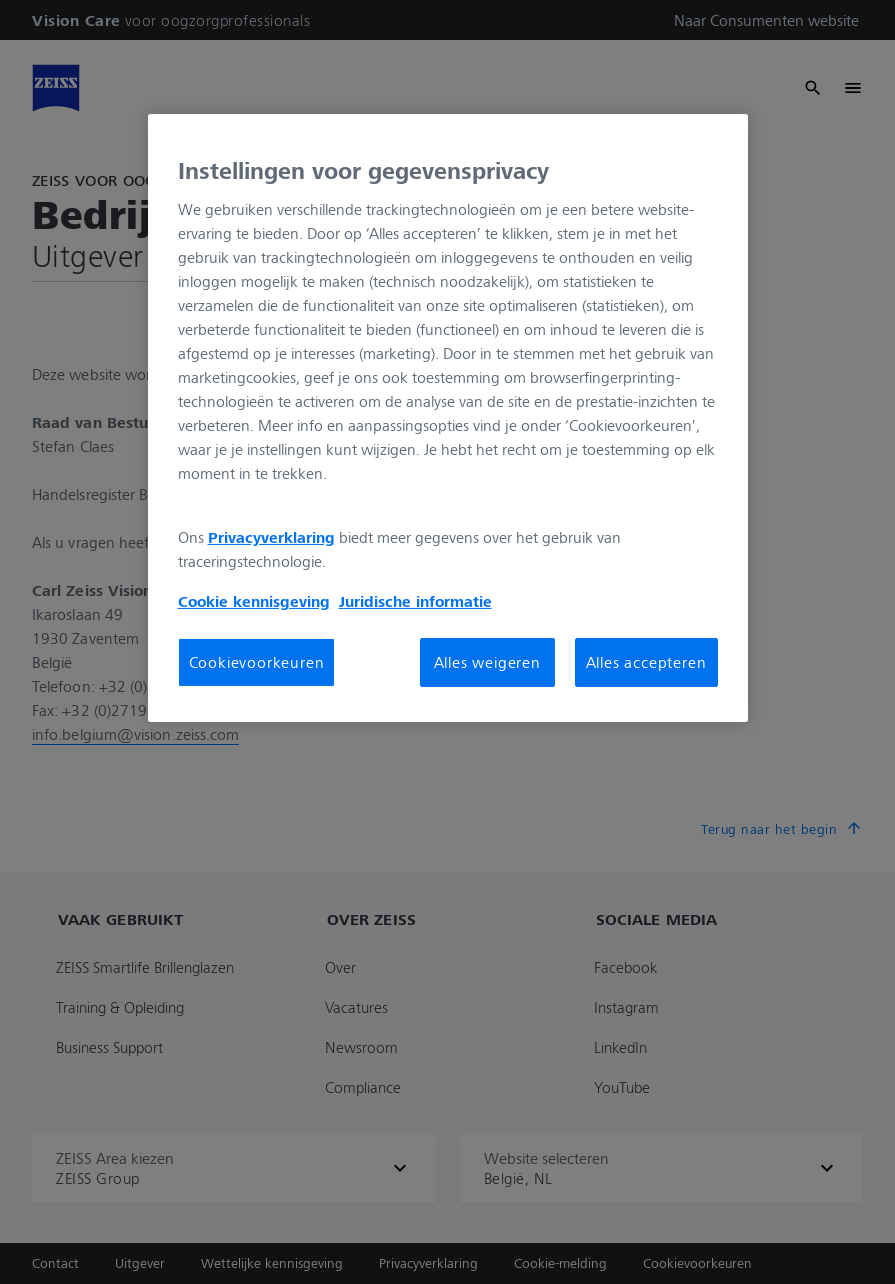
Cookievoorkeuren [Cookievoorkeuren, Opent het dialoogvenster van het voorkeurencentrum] (257, 662)
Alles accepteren (646, 662)
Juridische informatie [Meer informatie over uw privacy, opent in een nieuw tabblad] (415, 601)
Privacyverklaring (271, 537)
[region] (448, 418)
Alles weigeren (487, 662)
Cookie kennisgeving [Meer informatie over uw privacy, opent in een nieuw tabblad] (254, 601)
